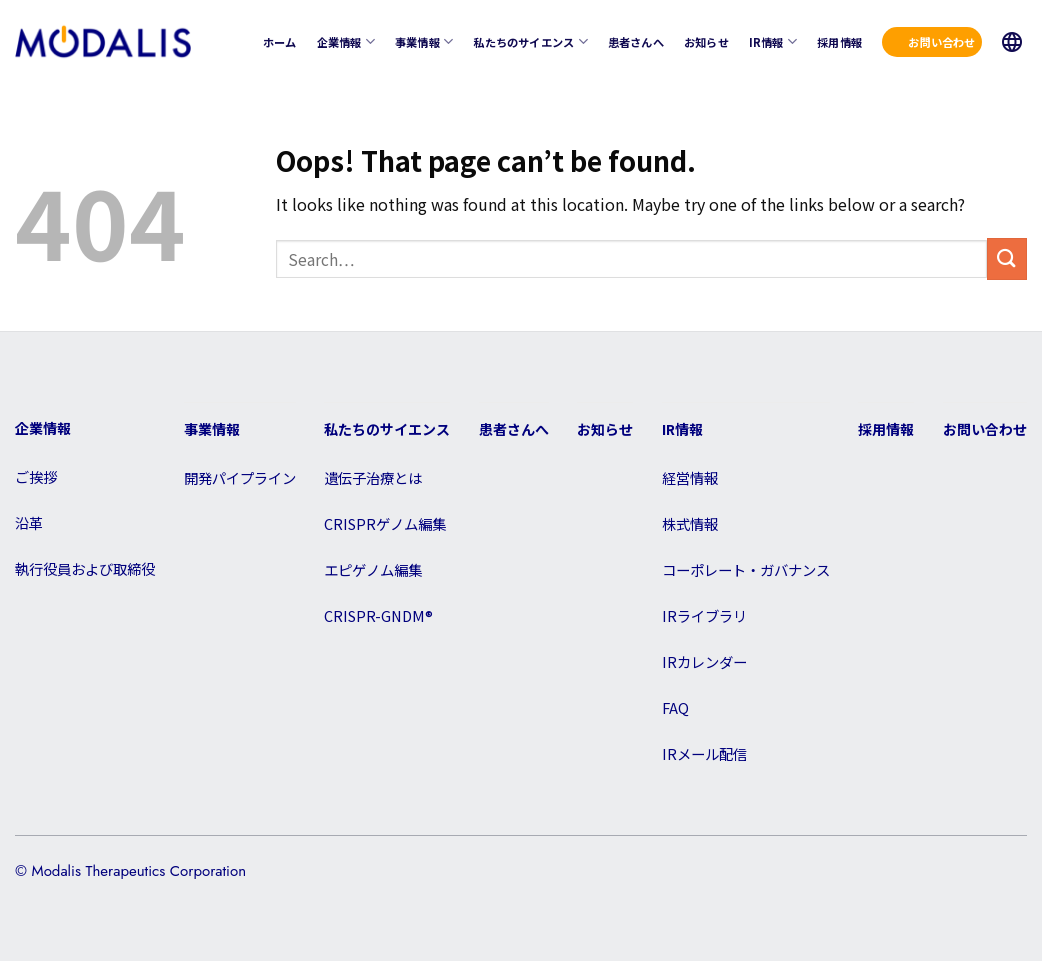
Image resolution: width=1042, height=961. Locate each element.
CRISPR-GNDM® (378, 615)
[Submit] (1007, 258)
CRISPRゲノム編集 (385, 523)
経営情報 (690, 477)
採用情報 (839, 42)
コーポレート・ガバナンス (746, 569)
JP (1012, 42)
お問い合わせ (941, 42)
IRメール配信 (704, 753)
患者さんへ (636, 42)
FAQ (675, 707)
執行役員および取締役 (85, 568)
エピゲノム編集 (373, 569)
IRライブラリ (704, 615)
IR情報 (773, 41)
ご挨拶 (36, 476)
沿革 (29, 522)
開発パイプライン (240, 477)
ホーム (280, 42)
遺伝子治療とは (373, 477)
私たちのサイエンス (530, 41)
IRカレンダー (704, 661)
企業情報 (346, 41)
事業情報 (424, 41)
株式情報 (690, 523)
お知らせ (706, 42)
